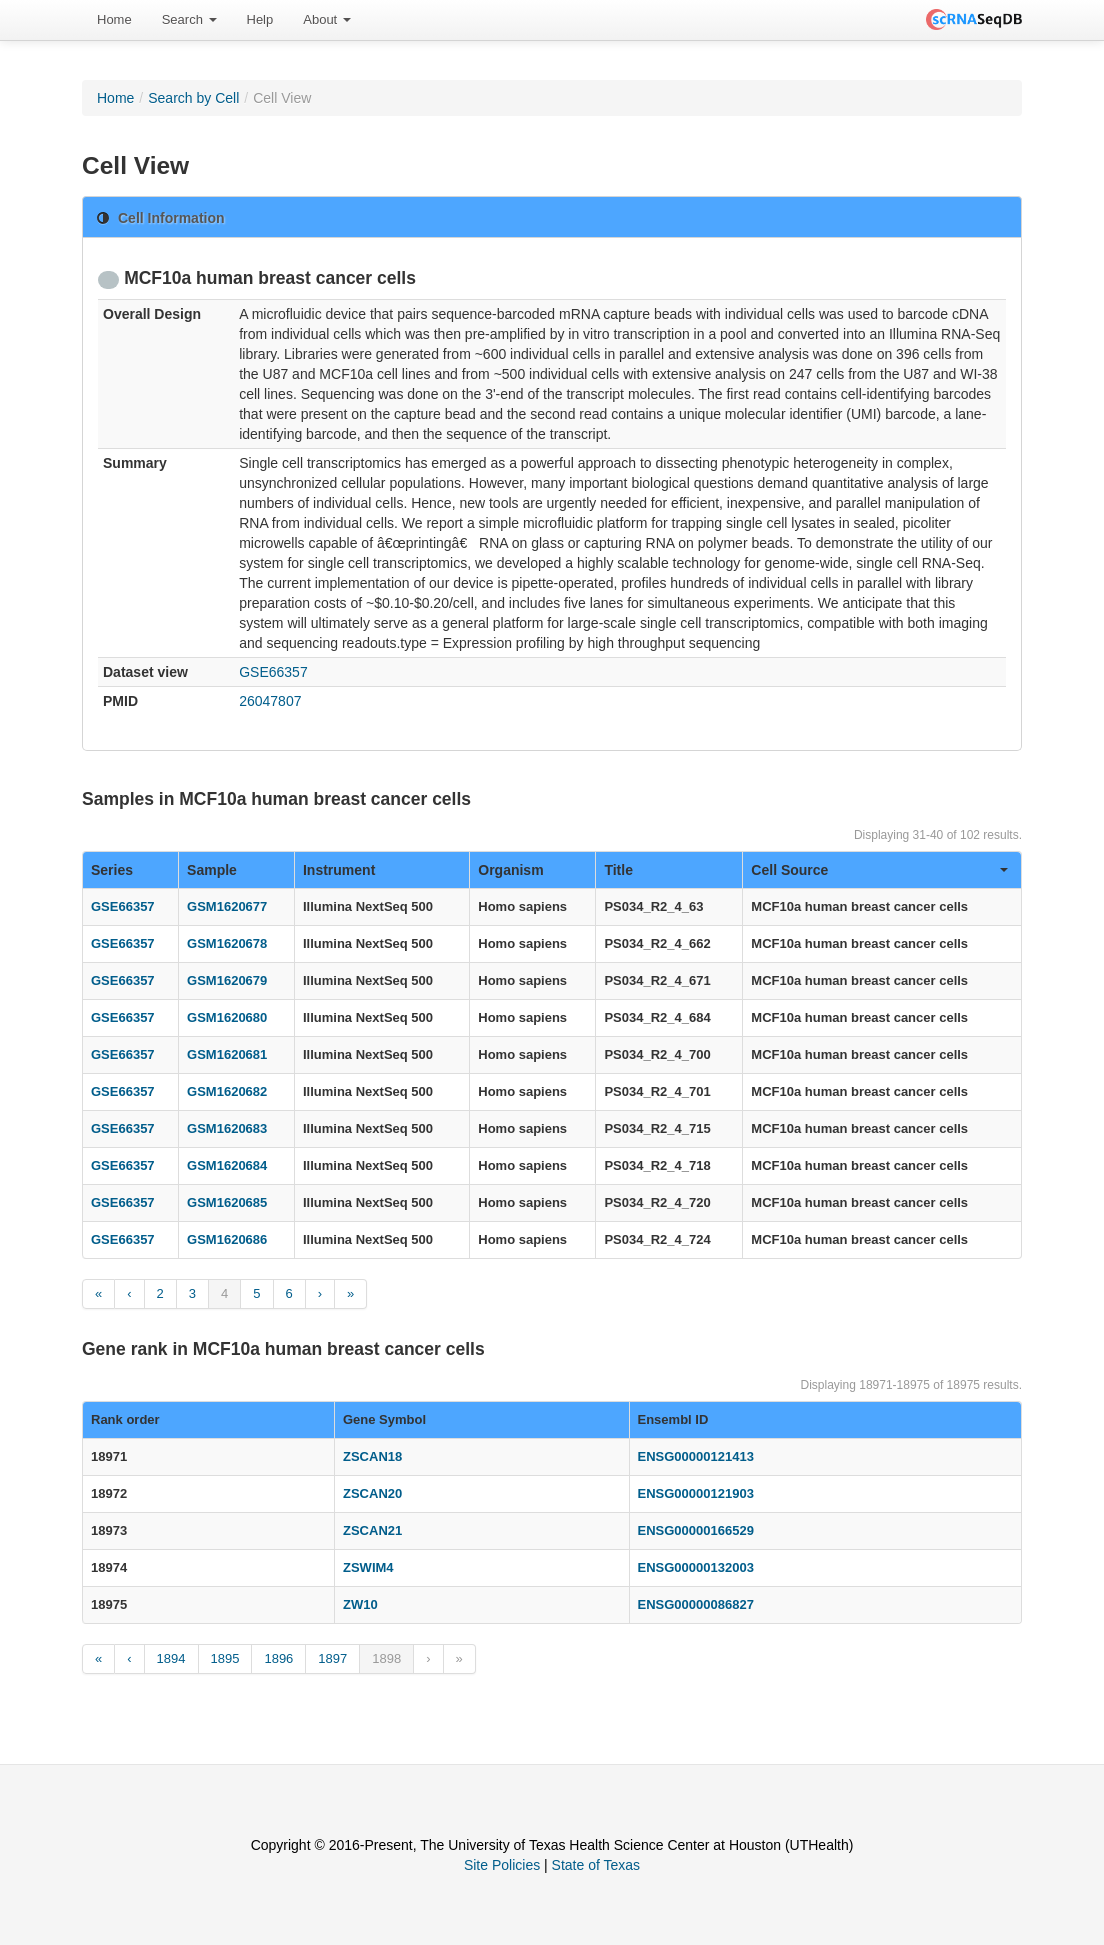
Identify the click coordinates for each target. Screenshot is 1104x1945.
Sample (212, 870)
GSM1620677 (227, 906)
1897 (332, 1658)
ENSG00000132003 (696, 1567)
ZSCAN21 (372, 1530)
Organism (510, 870)
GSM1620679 (227, 980)
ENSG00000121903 (696, 1493)
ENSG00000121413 (696, 1456)
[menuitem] (114, 20)
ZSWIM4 (368, 1567)
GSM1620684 (227, 1165)
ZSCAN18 (372, 1456)
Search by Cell (193, 98)
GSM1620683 (227, 1128)
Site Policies (502, 1865)
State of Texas (596, 1865)
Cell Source (879, 870)
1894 (171, 1658)
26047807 (270, 701)
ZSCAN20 (372, 1493)
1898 (386, 1658)
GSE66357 (273, 672)
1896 (278, 1658)
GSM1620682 (227, 1091)
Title (618, 870)
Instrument (339, 870)
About (327, 19)
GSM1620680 (227, 1017)
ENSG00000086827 (696, 1604)
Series (112, 870)
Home (114, 19)
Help (260, 19)
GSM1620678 (227, 943)
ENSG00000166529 (696, 1530)
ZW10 (360, 1604)
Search (189, 19)
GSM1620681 (227, 1054)
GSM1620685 (227, 1202)
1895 (225, 1658)
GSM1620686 (227, 1239)
